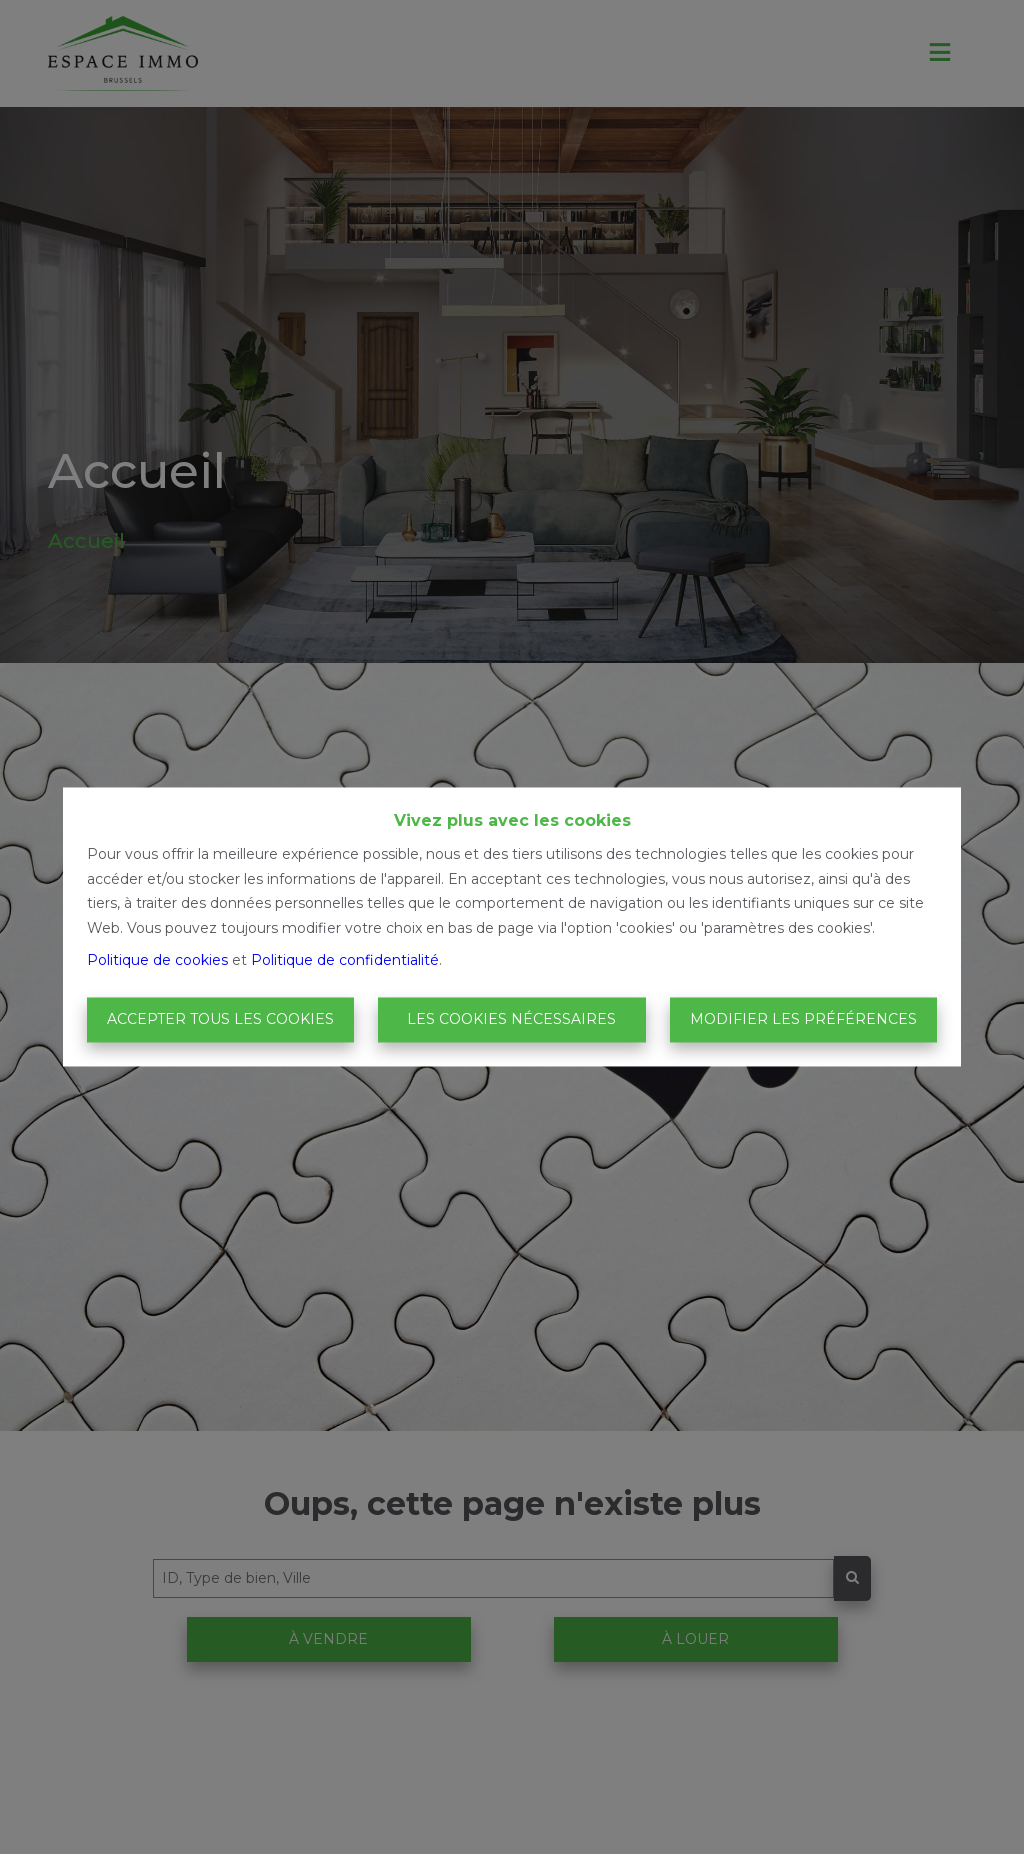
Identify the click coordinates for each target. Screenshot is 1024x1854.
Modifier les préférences (803, 1019)
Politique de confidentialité (345, 961)
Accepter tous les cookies (220, 1019)
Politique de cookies (157, 961)
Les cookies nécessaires (511, 1019)
